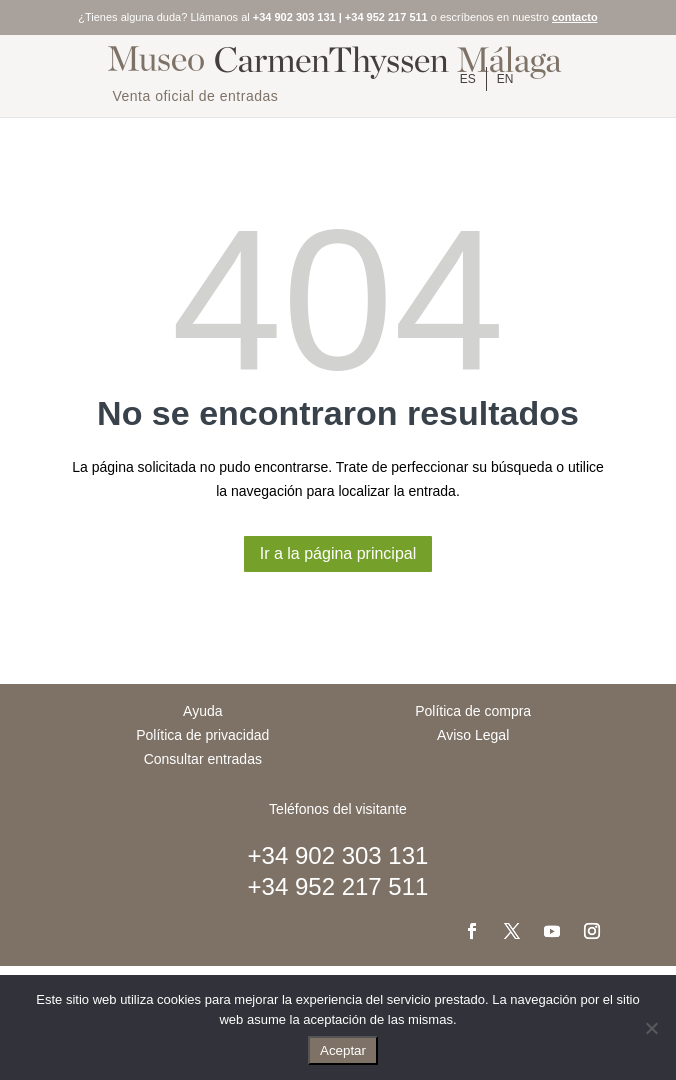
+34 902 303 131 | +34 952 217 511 (340, 17)
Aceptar (343, 1050)
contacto (575, 17)
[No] (651, 1028)
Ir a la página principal (338, 553)
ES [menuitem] (468, 79)
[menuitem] (468, 79)
